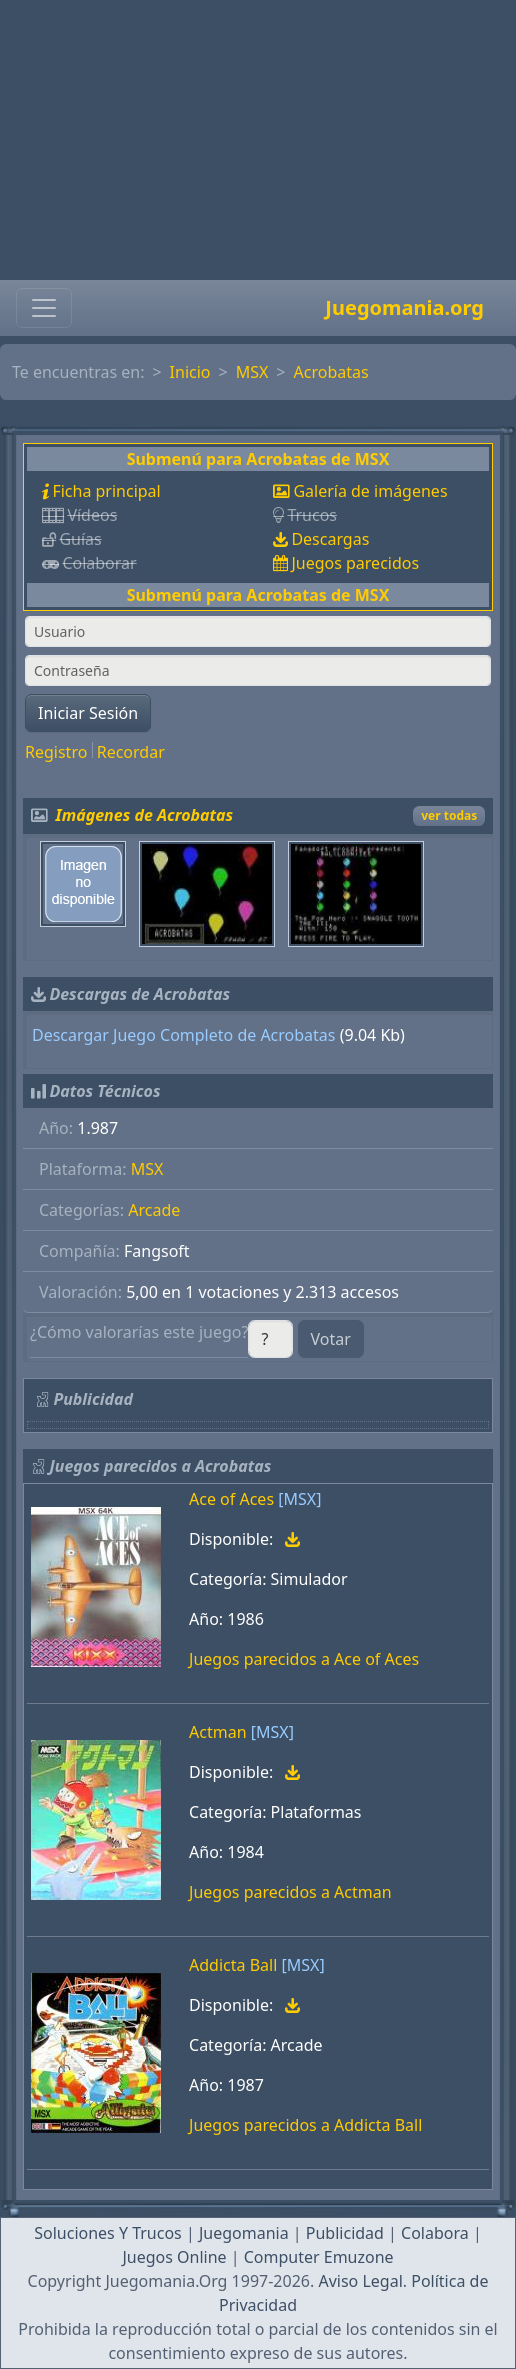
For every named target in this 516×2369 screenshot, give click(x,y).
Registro (56, 752)
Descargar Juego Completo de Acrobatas (184, 1035)
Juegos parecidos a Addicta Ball (305, 2125)
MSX (252, 372)
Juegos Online (174, 2257)
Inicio (190, 372)
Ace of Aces (231, 1499)
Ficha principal (106, 491)
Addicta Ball (233, 1965)
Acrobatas (331, 372)
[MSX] (299, 1499)
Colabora (435, 2233)
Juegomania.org (404, 307)
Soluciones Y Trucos (108, 2233)
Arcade (154, 1210)
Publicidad (345, 2233)
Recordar (131, 752)
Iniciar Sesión (88, 713)
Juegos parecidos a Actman (290, 1892)
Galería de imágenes (370, 491)
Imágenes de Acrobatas (145, 815)
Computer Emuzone (319, 2257)
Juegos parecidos (355, 563)
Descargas (330, 539)
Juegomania (244, 2233)
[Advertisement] (258, 140)
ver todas (449, 815)
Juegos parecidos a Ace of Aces (304, 1659)
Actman (218, 1732)
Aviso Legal (360, 2281)
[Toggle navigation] (44, 308)
